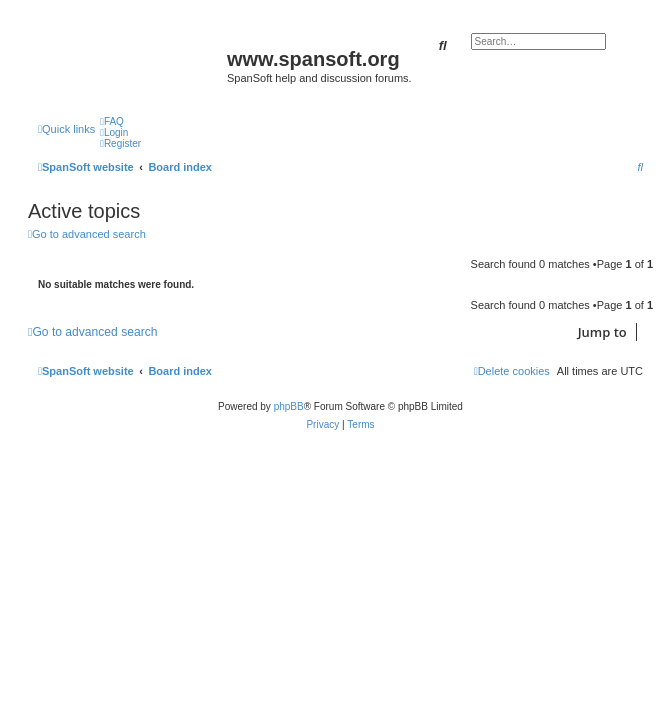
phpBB (289, 406)
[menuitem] (112, 121)
